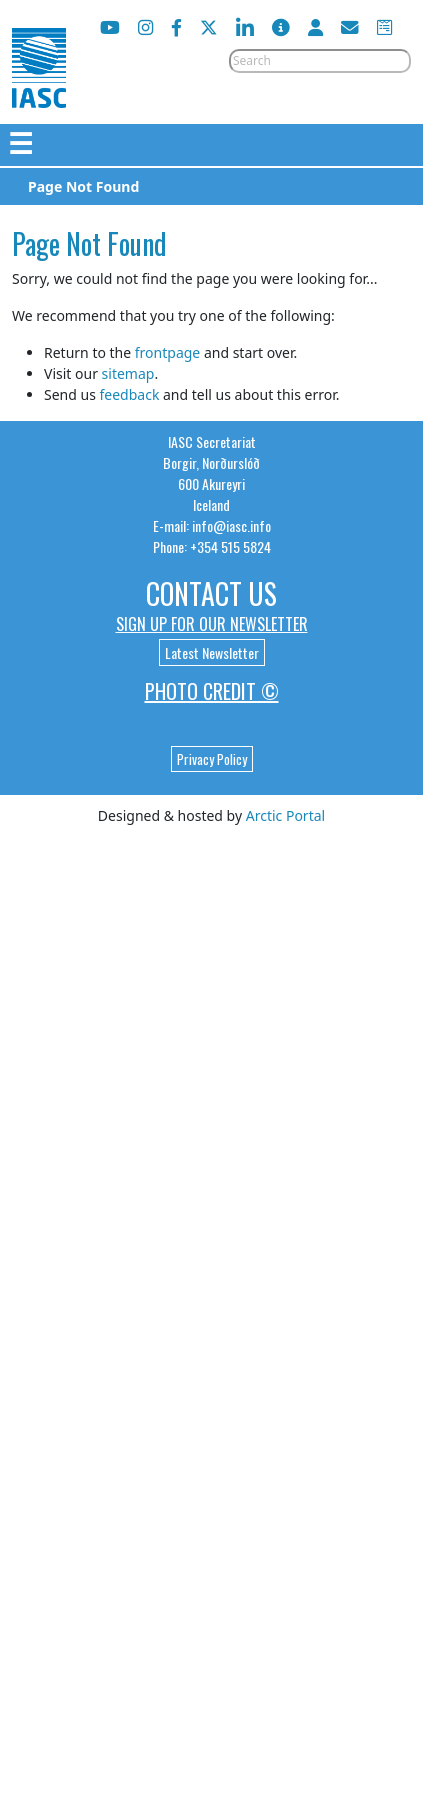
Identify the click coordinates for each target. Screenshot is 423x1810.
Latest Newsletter (212, 652)
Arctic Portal (285, 815)
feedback (129, 394)
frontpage (167, 352)
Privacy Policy (212, 759)
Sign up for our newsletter (212, 624)
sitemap (128, 373)
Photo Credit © (212, 691)
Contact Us (211, 593)
